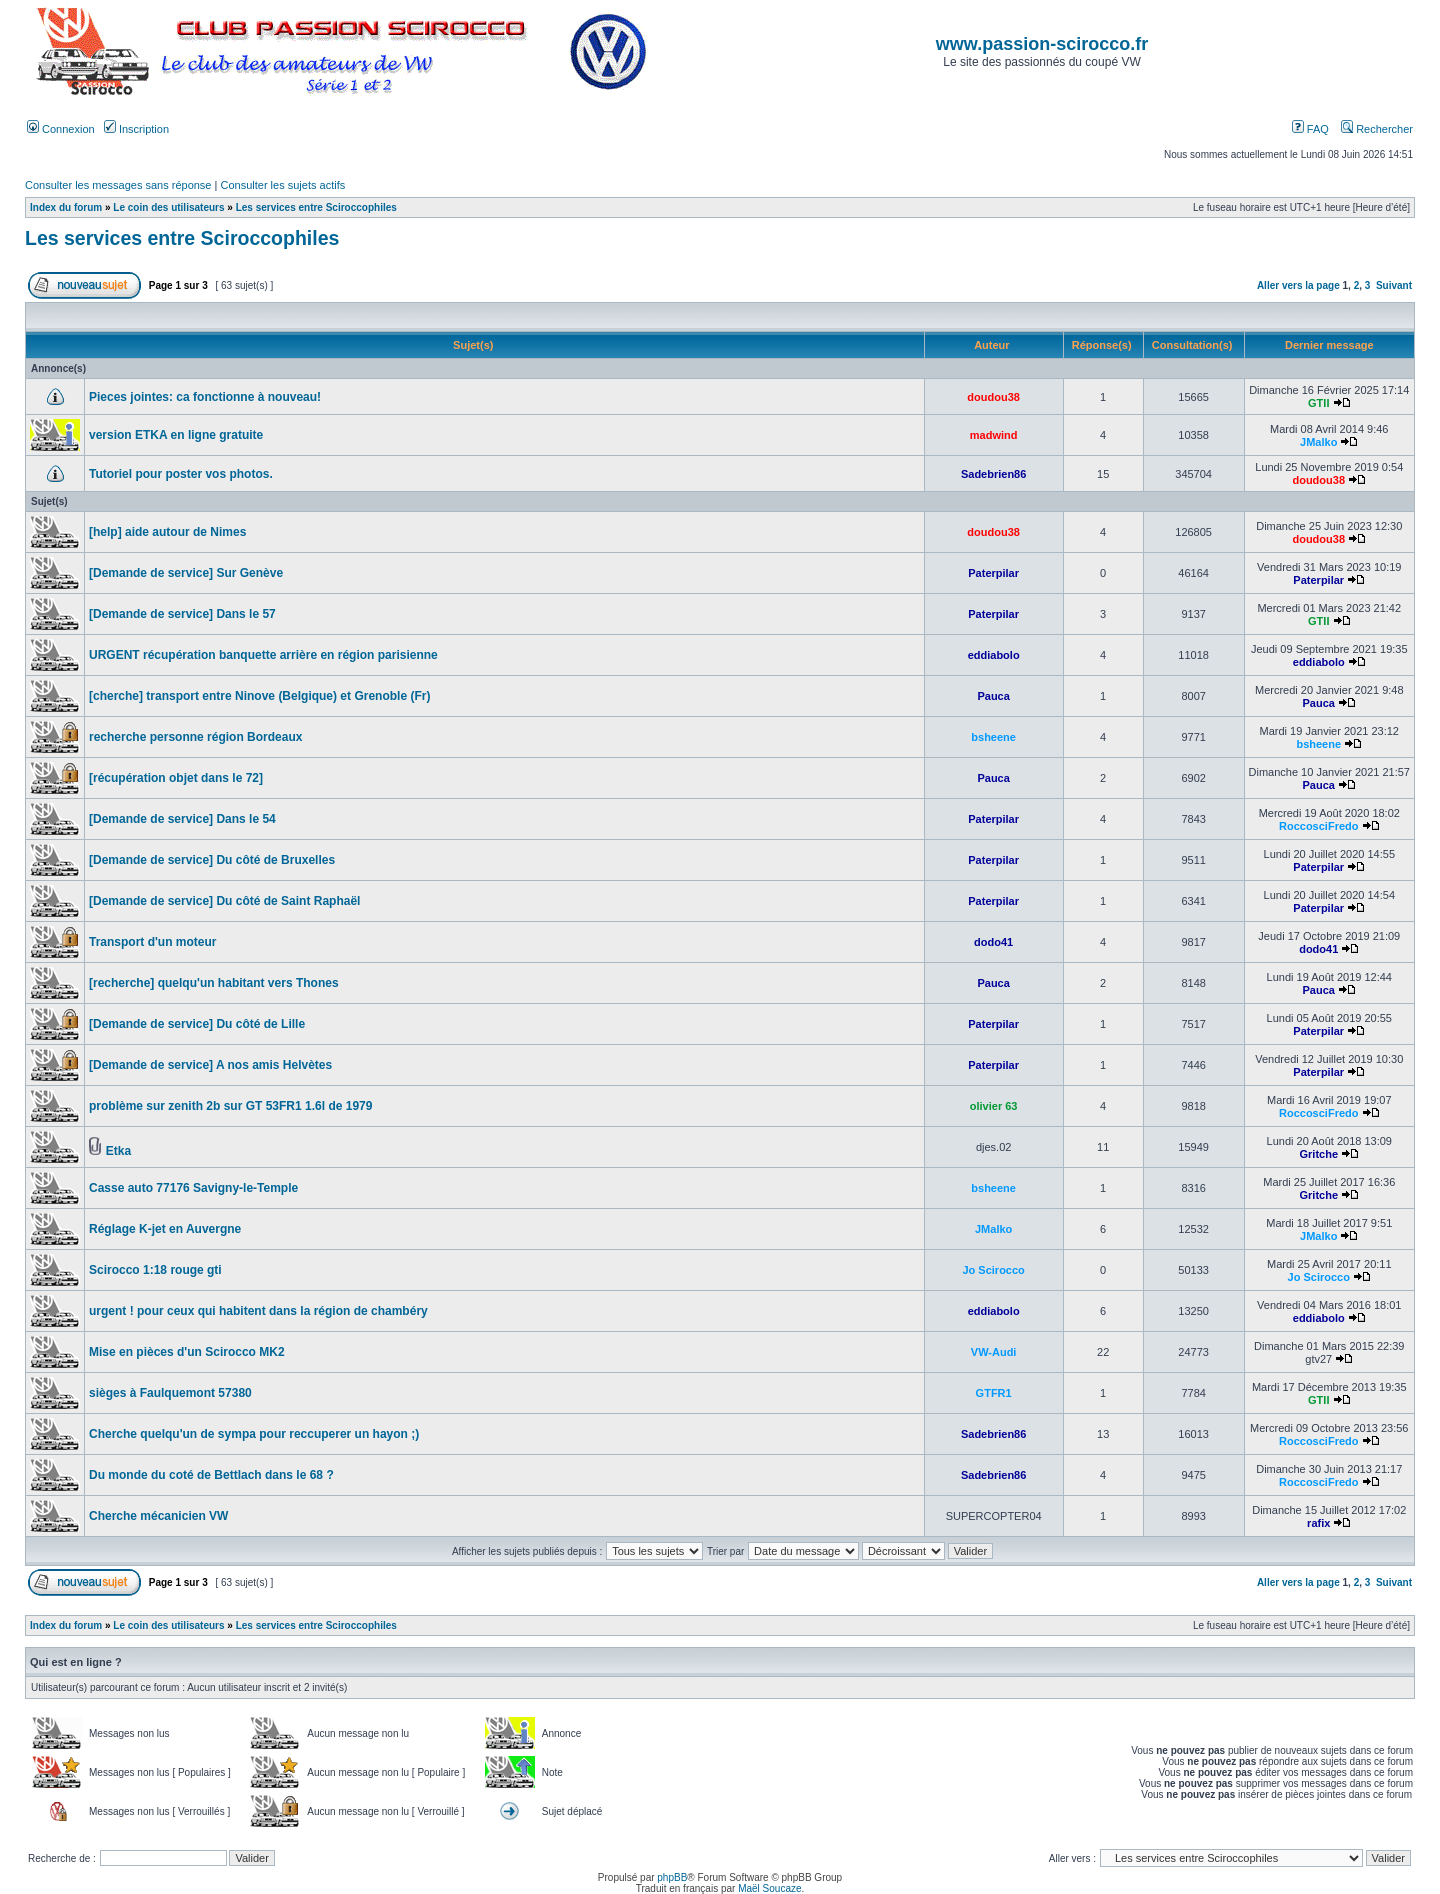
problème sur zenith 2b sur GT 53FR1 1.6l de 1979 (230, 1106)
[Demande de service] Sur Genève (186, 573)
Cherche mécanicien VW (158, 1516)
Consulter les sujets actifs (282, 185)
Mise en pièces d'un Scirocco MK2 (187, 1352)
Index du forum (66, 207)
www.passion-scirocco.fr (1042, 44)
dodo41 (993, 942)
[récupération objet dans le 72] (176, 778)
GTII (1318, 403)
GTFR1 (994, 1393)
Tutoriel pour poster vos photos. (181, 474)
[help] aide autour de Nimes (167, 532)
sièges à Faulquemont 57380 (170, 1393)
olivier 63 (994, 1106)
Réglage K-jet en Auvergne (165, 1229)
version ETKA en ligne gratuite (176, 435)
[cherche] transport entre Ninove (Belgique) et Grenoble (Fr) (259, 696)
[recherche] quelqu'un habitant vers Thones (214, 983)
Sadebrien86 (993, 474)
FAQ (1310, 129)
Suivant (1394, 285)
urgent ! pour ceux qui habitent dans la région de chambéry (258, 1311)
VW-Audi (994, 1352)
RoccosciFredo (1318, 826)
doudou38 (993, 397)
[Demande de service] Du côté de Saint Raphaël (224, 901)
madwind (994, 435)
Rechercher (1377, 129)
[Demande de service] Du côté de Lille (197, 1024)
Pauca (993, 696)
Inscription (136, 129)
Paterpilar (993, 573)
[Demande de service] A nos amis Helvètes (210, 1065)
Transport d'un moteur (153, 942)
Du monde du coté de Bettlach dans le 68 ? (211, 1475)
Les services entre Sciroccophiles (316, 207)
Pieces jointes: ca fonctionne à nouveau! (205, 397)
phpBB (672, 1877)
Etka (118, 1151)
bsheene (993, 737)
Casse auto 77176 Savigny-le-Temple (193, 1188)
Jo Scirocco (993, 1270)
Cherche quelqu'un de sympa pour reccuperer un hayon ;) (254, 1434)
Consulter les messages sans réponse (118, 185)
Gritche (1318, 1154)
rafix (1318, 1523)
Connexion (61, 129)
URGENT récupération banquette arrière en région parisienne (263, 655)
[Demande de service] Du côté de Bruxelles (212, 860)
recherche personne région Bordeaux (195, 737)
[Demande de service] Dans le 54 (182, 819)
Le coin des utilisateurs (168, 207)
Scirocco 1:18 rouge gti (155, 1270)
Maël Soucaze (769, 1888)
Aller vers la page (1300, 285)
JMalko (1318, 442)
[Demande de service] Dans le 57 (182, 614)
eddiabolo (994, 655)
